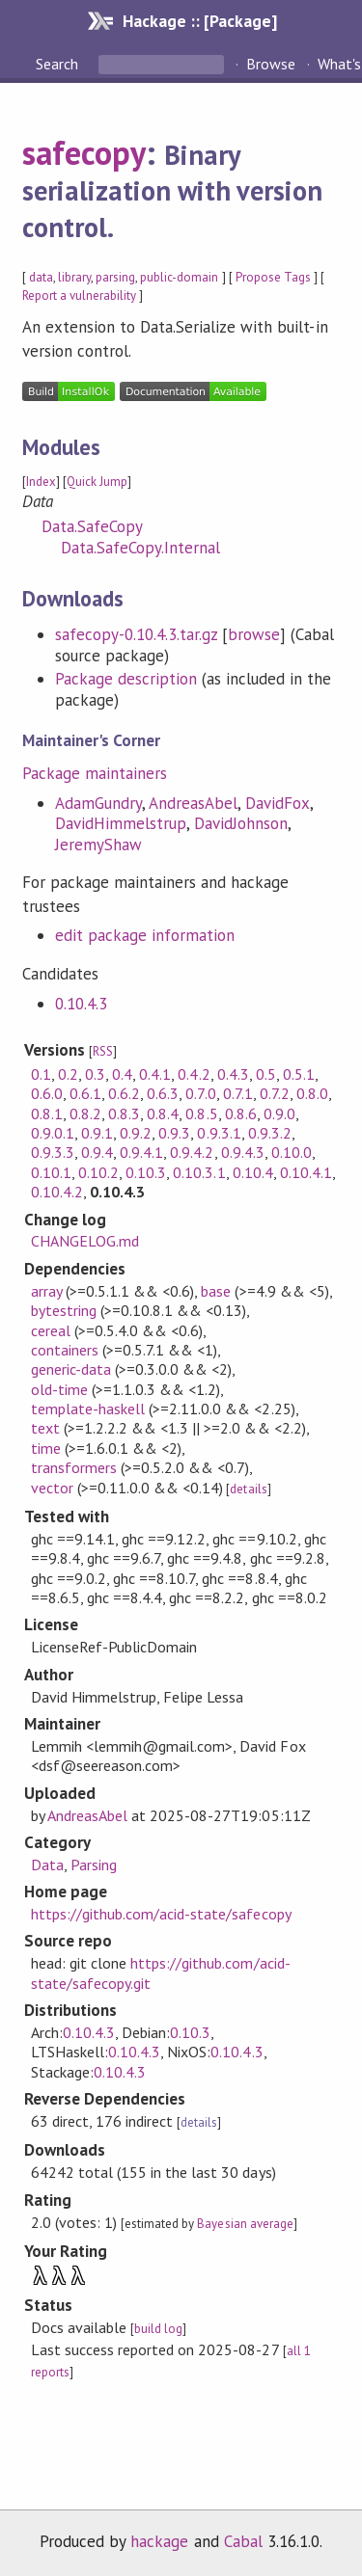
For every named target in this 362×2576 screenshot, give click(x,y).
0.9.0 (279, 1113)
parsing (115, 277)
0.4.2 (193, 1074)
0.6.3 (163, 1093)
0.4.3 (233, 1074)
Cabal (243, 2541)
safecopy (84, 152)
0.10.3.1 (199, 1172)
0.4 (122, 1074)
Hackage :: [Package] (200, 21)
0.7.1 (238, 1093)
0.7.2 (275, 1093)
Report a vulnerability (79, 295)
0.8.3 (124, 1113)
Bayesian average (244, 2223)
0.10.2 (98, 1172)
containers (64, 1349)
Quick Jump (97, 481)
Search (59, 63)
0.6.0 (47, 1093)
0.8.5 (201, 1113)
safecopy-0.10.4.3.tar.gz (136, 634)
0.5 (266, 1074)
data (41, 277)
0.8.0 (312, 1093)
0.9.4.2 (191, 1152)
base (216, 1291)
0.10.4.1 (306, 1172)
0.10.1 (51, 1172)
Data (47, 1864)
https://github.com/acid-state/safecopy (161, 1913)
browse (254, 634)
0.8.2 (85, 1113)
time (46, 1448)
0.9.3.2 (270, 1132)
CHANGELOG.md (85, 1240)
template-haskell (88, 1408)
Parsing (93, 1864)
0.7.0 (200, 1093)
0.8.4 (163, 1113)
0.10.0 (291, 1152)
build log (158, 2329)
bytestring (64, 1310)
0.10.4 (253, 1172)
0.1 (41, 1074)
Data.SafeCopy (92, 526)
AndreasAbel (193, 803)
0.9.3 (174, 1132)
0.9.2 (136, 1132)
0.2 (68, 1074)
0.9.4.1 (141, 1152)
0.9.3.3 (52, 1152)
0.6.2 (124, 1093)
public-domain (179, 277)
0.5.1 (299, 1074)
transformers (74, 1467)
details (248, 1489)
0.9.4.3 (243, 1152)
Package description (126, 678)
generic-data (71, 1369)
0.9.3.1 (218, 1132)
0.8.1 (47, 1113)
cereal (50, 1330)
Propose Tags (273, 277)
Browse (270, 63)
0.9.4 (97, 1152)
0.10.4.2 (57, 1191)
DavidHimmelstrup (120, 823)
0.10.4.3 (81, 1003)
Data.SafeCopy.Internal (141, 547)
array (46, 1291)
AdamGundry (98, 803)
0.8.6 (241, 1113)
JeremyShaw (98, 844)
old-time (59, 1389)
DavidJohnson (241, 823)
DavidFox (277, 803)
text (45, 1427)
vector (52, 1487)
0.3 (95, 1074)
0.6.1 (85, 1093)
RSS (103, 1051)
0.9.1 (97, 1132)
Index (41, 481)
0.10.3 (145, 1172)
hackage (159, 2541)
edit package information (145, 935)
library (74, 277)
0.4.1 (155, 1074)
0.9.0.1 (52, 1132)
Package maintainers (94, 773)
